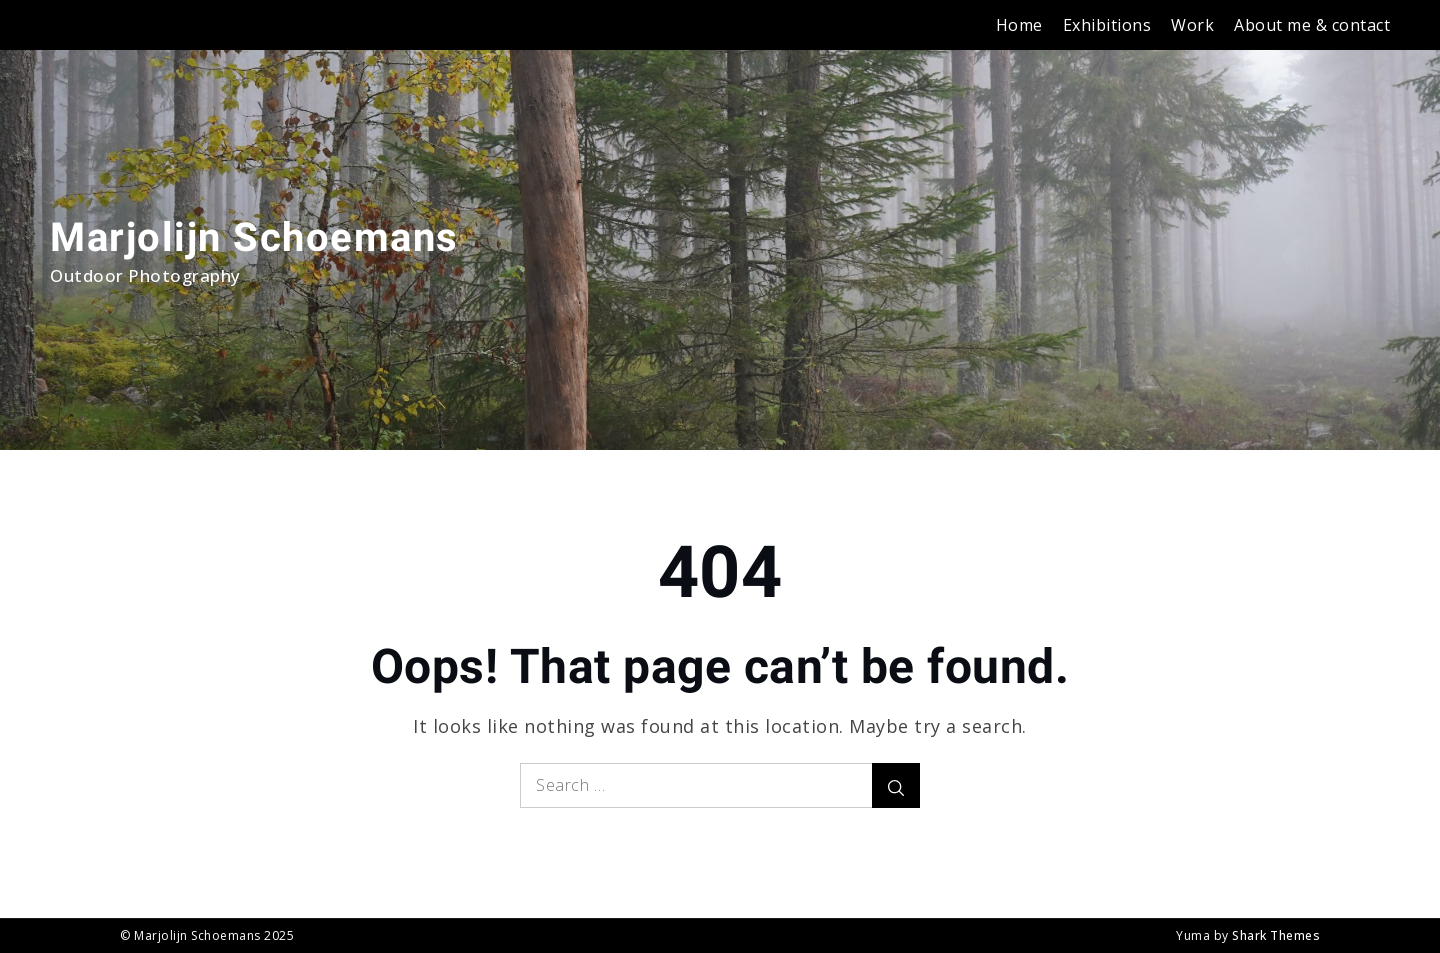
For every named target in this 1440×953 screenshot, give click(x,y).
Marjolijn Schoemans (254, 237)
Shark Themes (1276, 935)
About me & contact (1312, 25)
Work (1192, 25)
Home (1019, 25)
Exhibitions (1107, 25)
